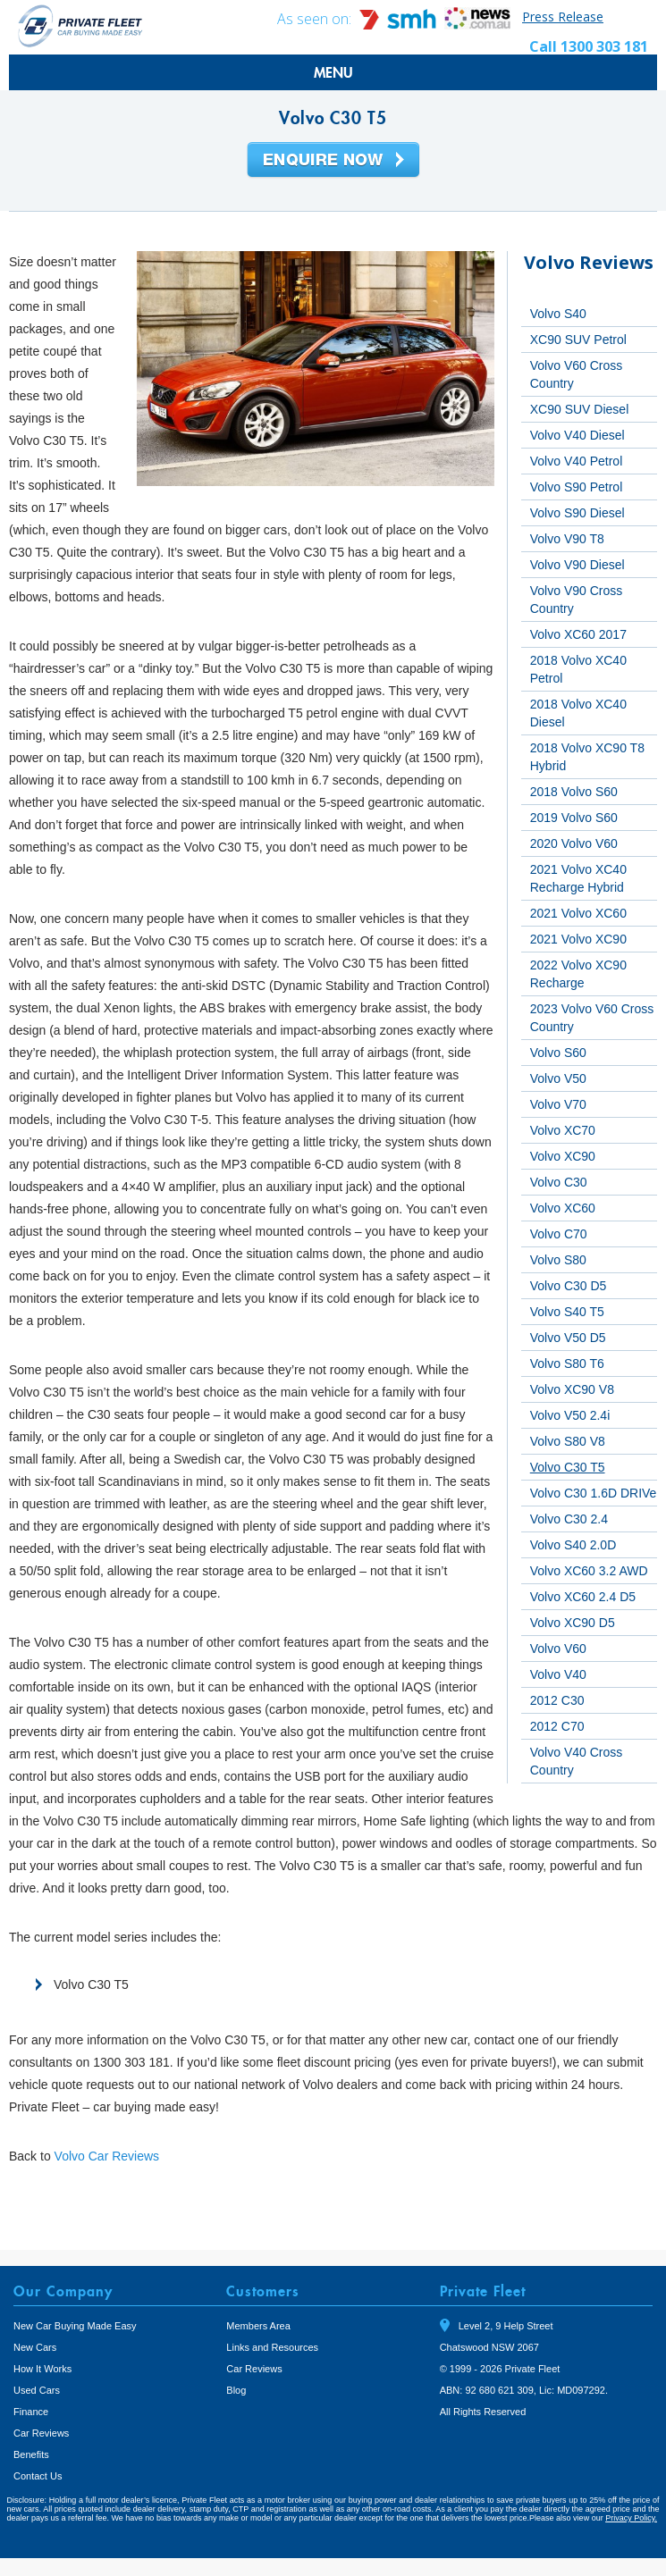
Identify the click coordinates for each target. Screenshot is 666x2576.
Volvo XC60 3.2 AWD (589, 1571)
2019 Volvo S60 (574, 817)
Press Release (562, 16)
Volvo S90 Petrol (576, 487)
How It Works (42, 2368)
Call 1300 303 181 (588, 46)
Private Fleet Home (80, 25)
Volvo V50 (558, 1078)
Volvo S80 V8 (567, 1441)
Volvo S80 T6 (567, 1363)
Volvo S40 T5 (567, 1312)
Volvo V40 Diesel (577, 435)
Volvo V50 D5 (568, 1337)
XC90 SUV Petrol (578, 339)
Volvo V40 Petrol (576, 461)
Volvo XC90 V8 (572, 1389)
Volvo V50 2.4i (570, 1415)
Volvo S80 (558, 1260)
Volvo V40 (558, 1674)
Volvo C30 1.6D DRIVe (593, 1493)
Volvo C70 (558, 1234)
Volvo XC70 (562, 1130)
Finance (30, 2411)
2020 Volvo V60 (574, 843)
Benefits (31, 2454)
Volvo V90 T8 (567, 539)
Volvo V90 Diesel (577, 565)
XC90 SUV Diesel (579, 409)
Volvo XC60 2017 (578, 634)
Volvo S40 (558, 313)
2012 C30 (557, 1700)
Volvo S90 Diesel (577, 513)
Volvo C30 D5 (568, 1286)
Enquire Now (333, 161)
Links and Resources (272, 2347)
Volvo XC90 (562, 1156)
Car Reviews (41, 2433)
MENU (333, 72)
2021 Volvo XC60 (578, 913)
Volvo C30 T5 (567, 1467)
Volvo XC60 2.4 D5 (583, 1597)
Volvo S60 (558, 1052)
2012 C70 (557, 1726)
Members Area (258, 2325)
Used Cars (36, 2390)
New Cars (34, 2347)
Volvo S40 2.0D (573, 1545)
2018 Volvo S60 (574, 792)
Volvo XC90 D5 (572, 1622)
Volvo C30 (558, 1182)
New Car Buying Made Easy (75, 2325)
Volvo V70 (558, 1104)
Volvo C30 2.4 (569, 1519)
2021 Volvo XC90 (578, 939)
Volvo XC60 (562, 1208)
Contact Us (37, 2476)
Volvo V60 (558, 1648)
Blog (236, 2390)
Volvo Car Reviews (107, 2156)
